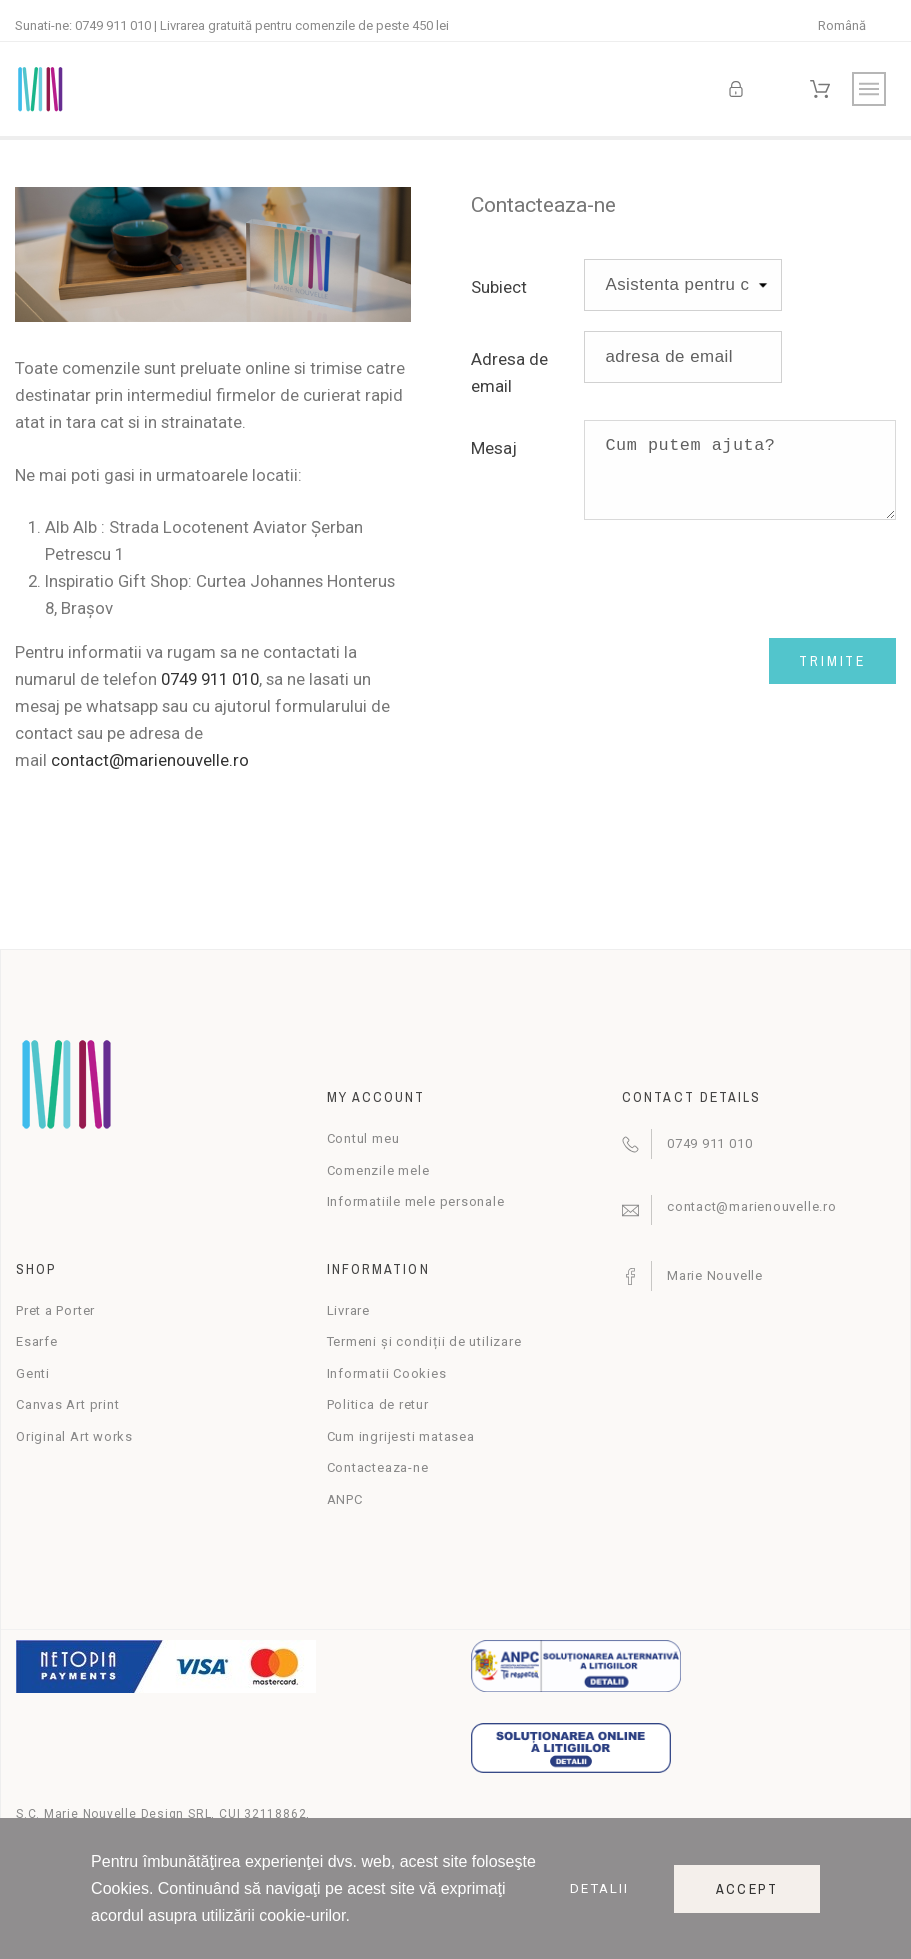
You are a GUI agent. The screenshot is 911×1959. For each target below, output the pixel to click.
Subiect (499, 287)
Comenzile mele (378, 1170)
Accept (747, 1889)
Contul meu (363, 1138)
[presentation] (736, 579)
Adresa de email (509, 372)
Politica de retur (378, 1404)
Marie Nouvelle (715, 1275)
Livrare (348, 1310)
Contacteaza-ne (378, 1467)
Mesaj (494, 448)
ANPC (345, 1499)
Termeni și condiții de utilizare (424, 1341)
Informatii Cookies (387, 1373)
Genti (33, 1373)
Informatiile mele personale (416, 1201)
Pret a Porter (55, 1310)
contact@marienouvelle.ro (150, 760)
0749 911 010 (113, 25)
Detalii (599, 1888)
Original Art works (74, 1436)
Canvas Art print (67, 1404)
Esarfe (37, 1341)
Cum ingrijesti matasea (401, 1436)
